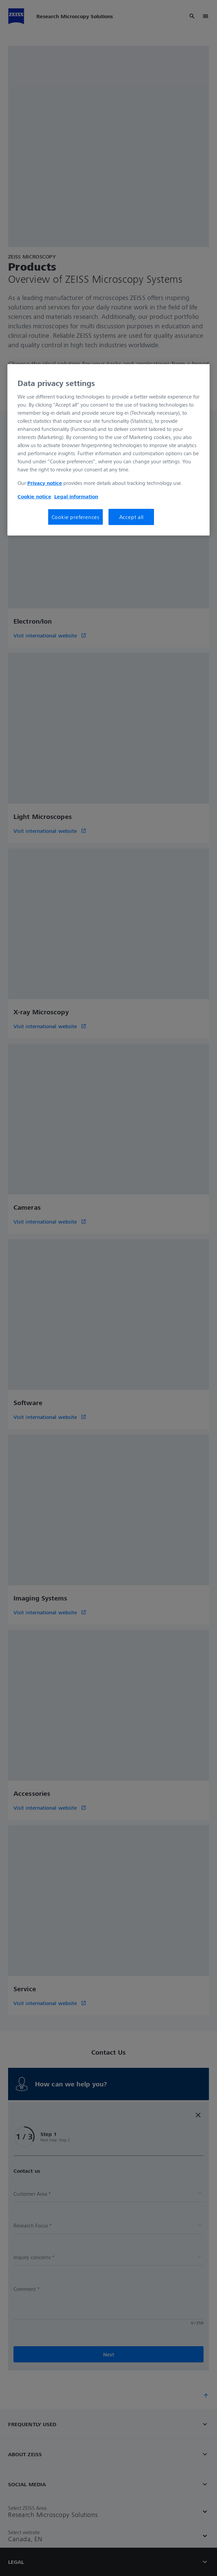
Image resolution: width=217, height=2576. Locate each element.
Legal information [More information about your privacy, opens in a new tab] (76, 496)
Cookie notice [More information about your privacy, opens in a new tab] (34, 496)
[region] (108, 450)
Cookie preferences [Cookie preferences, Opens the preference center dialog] (75, 517)
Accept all (131, 517)
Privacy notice (44, 483)
